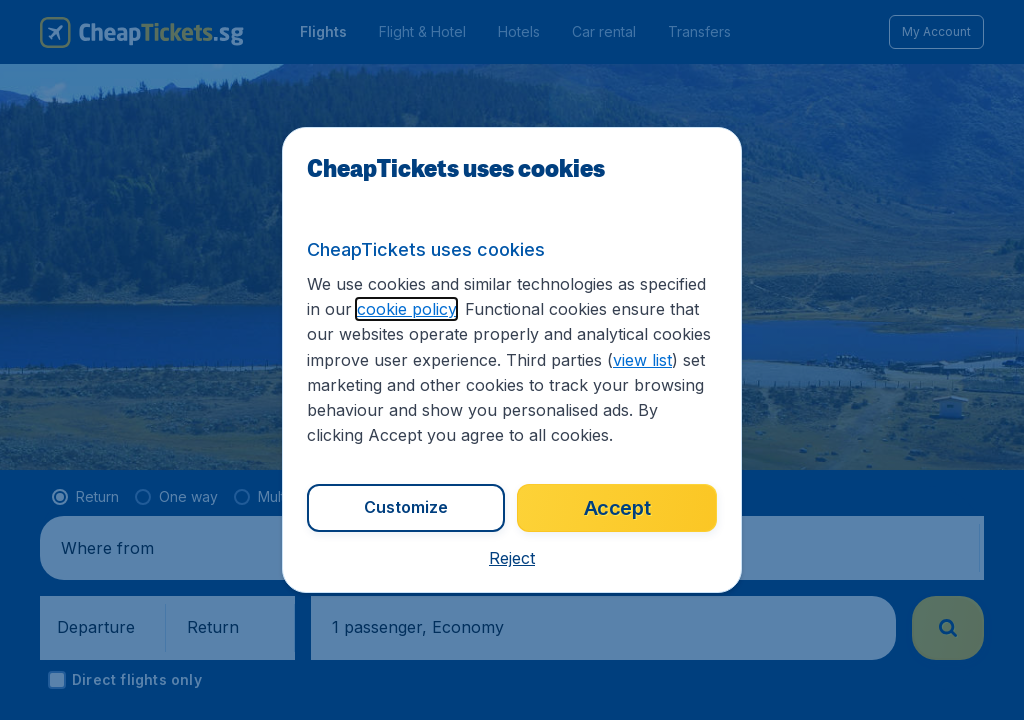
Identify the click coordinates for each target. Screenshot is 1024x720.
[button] (512, 558)
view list (642, 360)
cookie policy (406, 309)
